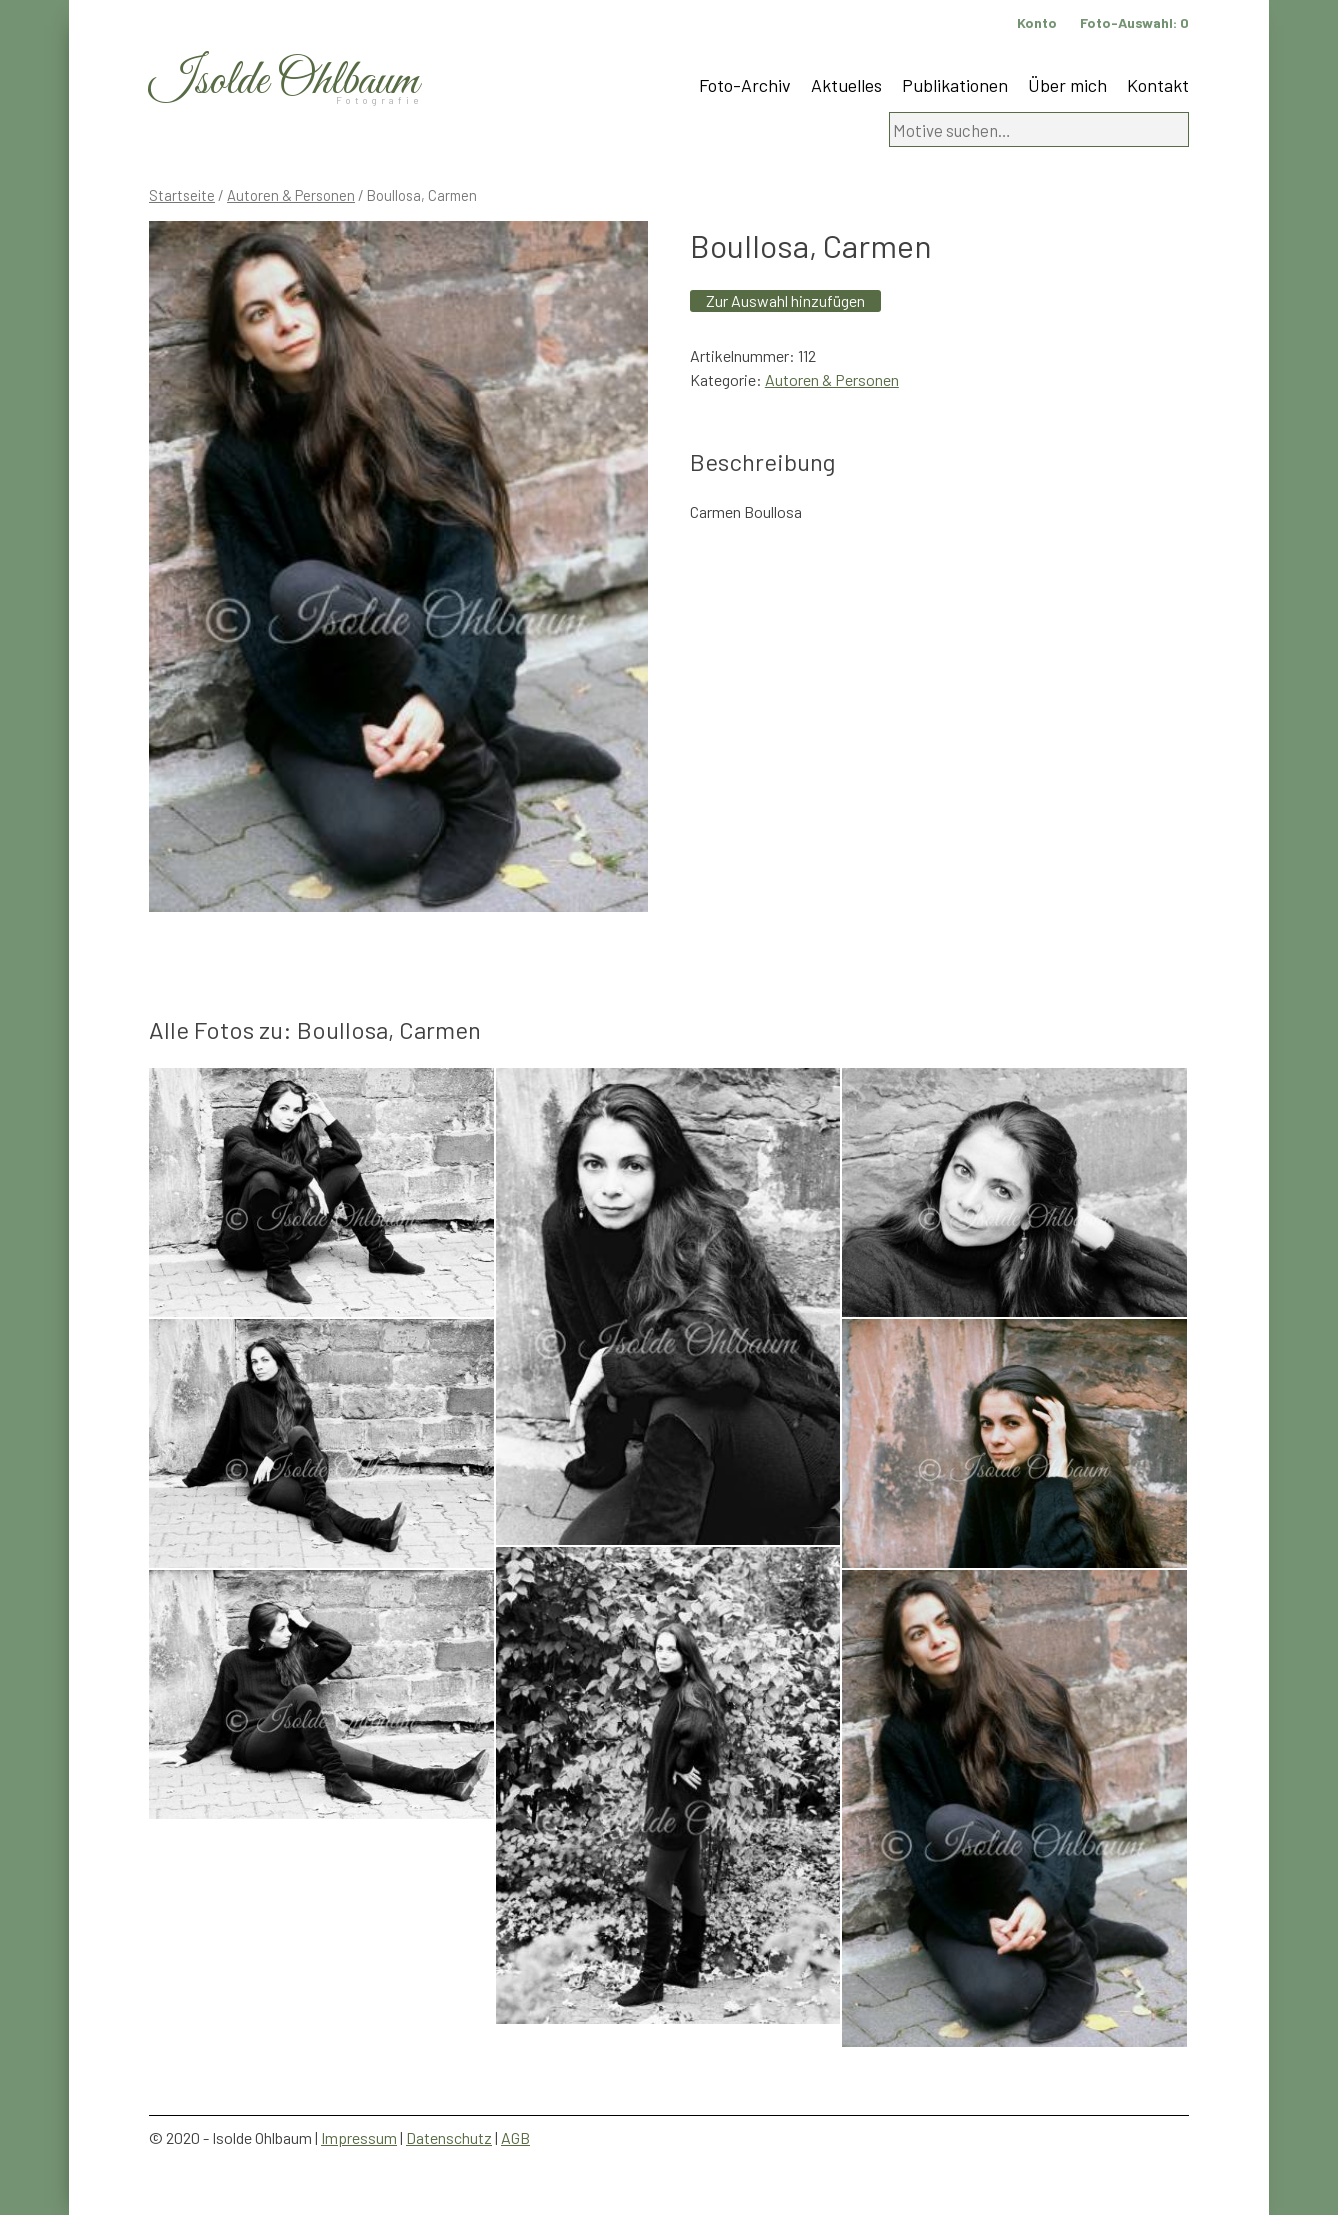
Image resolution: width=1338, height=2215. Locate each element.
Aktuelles (846, 85)
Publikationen (955, 85)
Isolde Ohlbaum (284, 81)
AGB (515, 2137)
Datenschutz (449, 2137)
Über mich (1067, 85)
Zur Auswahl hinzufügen (785, 300)
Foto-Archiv (745, 85)
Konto (1037, 22)
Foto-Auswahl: (1134, 22)
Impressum (359, 2137)
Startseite (182, 195)
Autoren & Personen (291, 195)
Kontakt (1158, 85)
